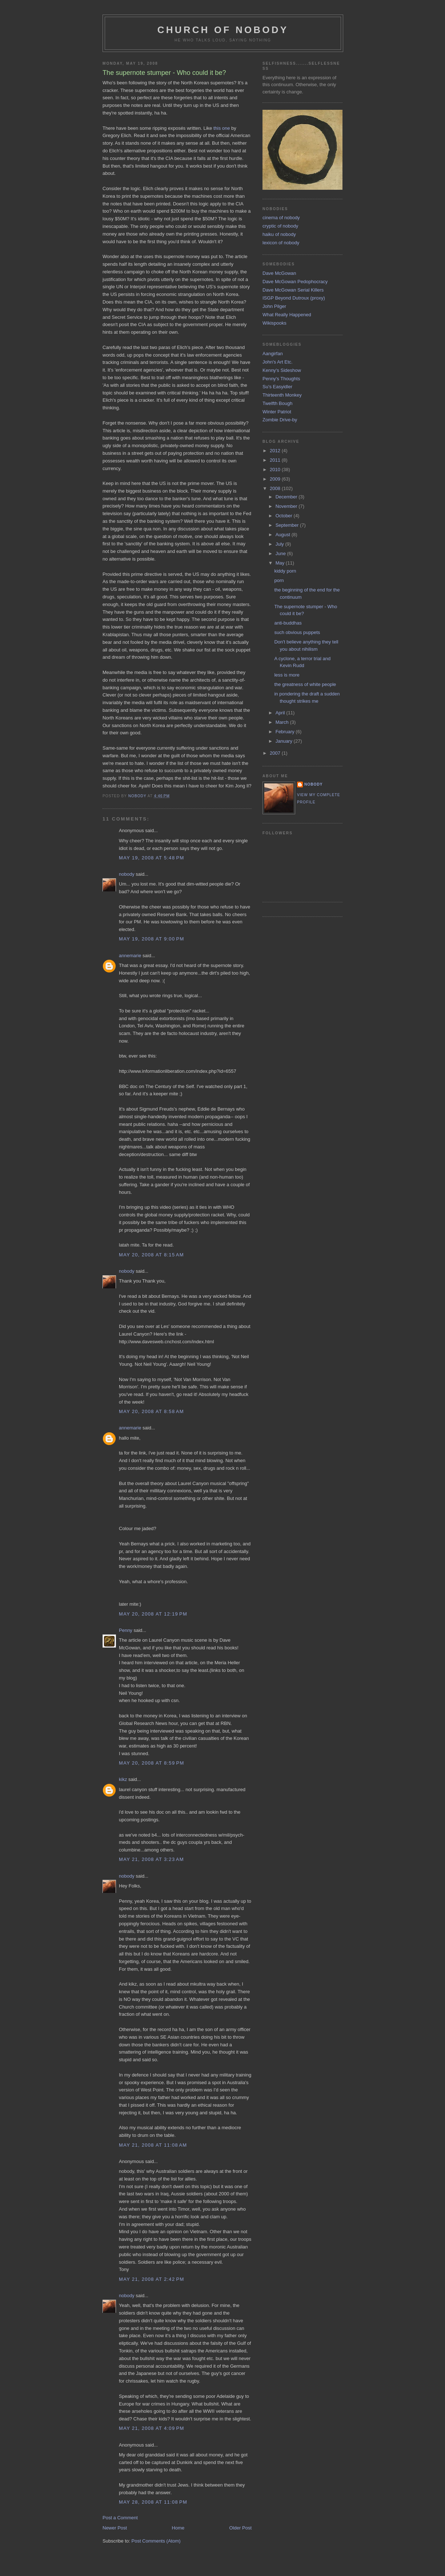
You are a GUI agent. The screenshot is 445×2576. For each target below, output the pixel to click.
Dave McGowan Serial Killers (293, 290)
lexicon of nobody (280, 242)
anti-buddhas (287, 623)
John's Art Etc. (277, 362)
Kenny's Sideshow (281, 370)
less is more (286, 675)
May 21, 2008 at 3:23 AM (151, 1859)
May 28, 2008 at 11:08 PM (153, 2502)
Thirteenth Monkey (282, 395)
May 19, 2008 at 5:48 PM (151, 857)
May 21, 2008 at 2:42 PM (151, 2279)
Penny (125, 1630)
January (285, 741)
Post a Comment (120, 2517)
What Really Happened (286, 314)
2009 (276, 479)
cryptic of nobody (280, 226)
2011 (276, 460)
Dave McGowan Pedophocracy (295, 281)
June (281, 553)
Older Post (240, 2528)
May (281, 563)
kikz (123, 1779)
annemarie (130, 955)
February (286, 731)
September (288, 525)
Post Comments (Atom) (156, 2541)
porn (279, 580)
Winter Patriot (276, 411)
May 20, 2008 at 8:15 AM (151, 1254)
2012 (276, 450)
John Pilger (274, 306)
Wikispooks (274, 323)
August (284, 534)
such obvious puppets (297, 632)
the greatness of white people (305, 684)
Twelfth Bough (277, 403)
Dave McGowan (279, 273)
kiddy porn (285, 571)
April (281, 712)
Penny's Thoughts (281, 378)
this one (221, 128)
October (285, 515)
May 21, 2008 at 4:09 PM (151, 2428)
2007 (276, 753)
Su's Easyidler (277, 386)
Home (178, 2528)
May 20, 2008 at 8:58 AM (151, 1411)
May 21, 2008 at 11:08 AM (153, 2145)
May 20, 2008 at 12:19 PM (153, 1614)
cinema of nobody (281, 217)
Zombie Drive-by (279, 419)
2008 (276, 488)
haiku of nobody (279, 234)
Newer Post (115, 2528)
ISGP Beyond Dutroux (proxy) (293, 298)
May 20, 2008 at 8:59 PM (151, 1763)
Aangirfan (272, 353)
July (280, 544)
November (287, 506)
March (283, 722)
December (287, 496)
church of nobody (223, 29)
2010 (276, 469)
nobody (127, 874)
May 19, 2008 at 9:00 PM (151, 939)
